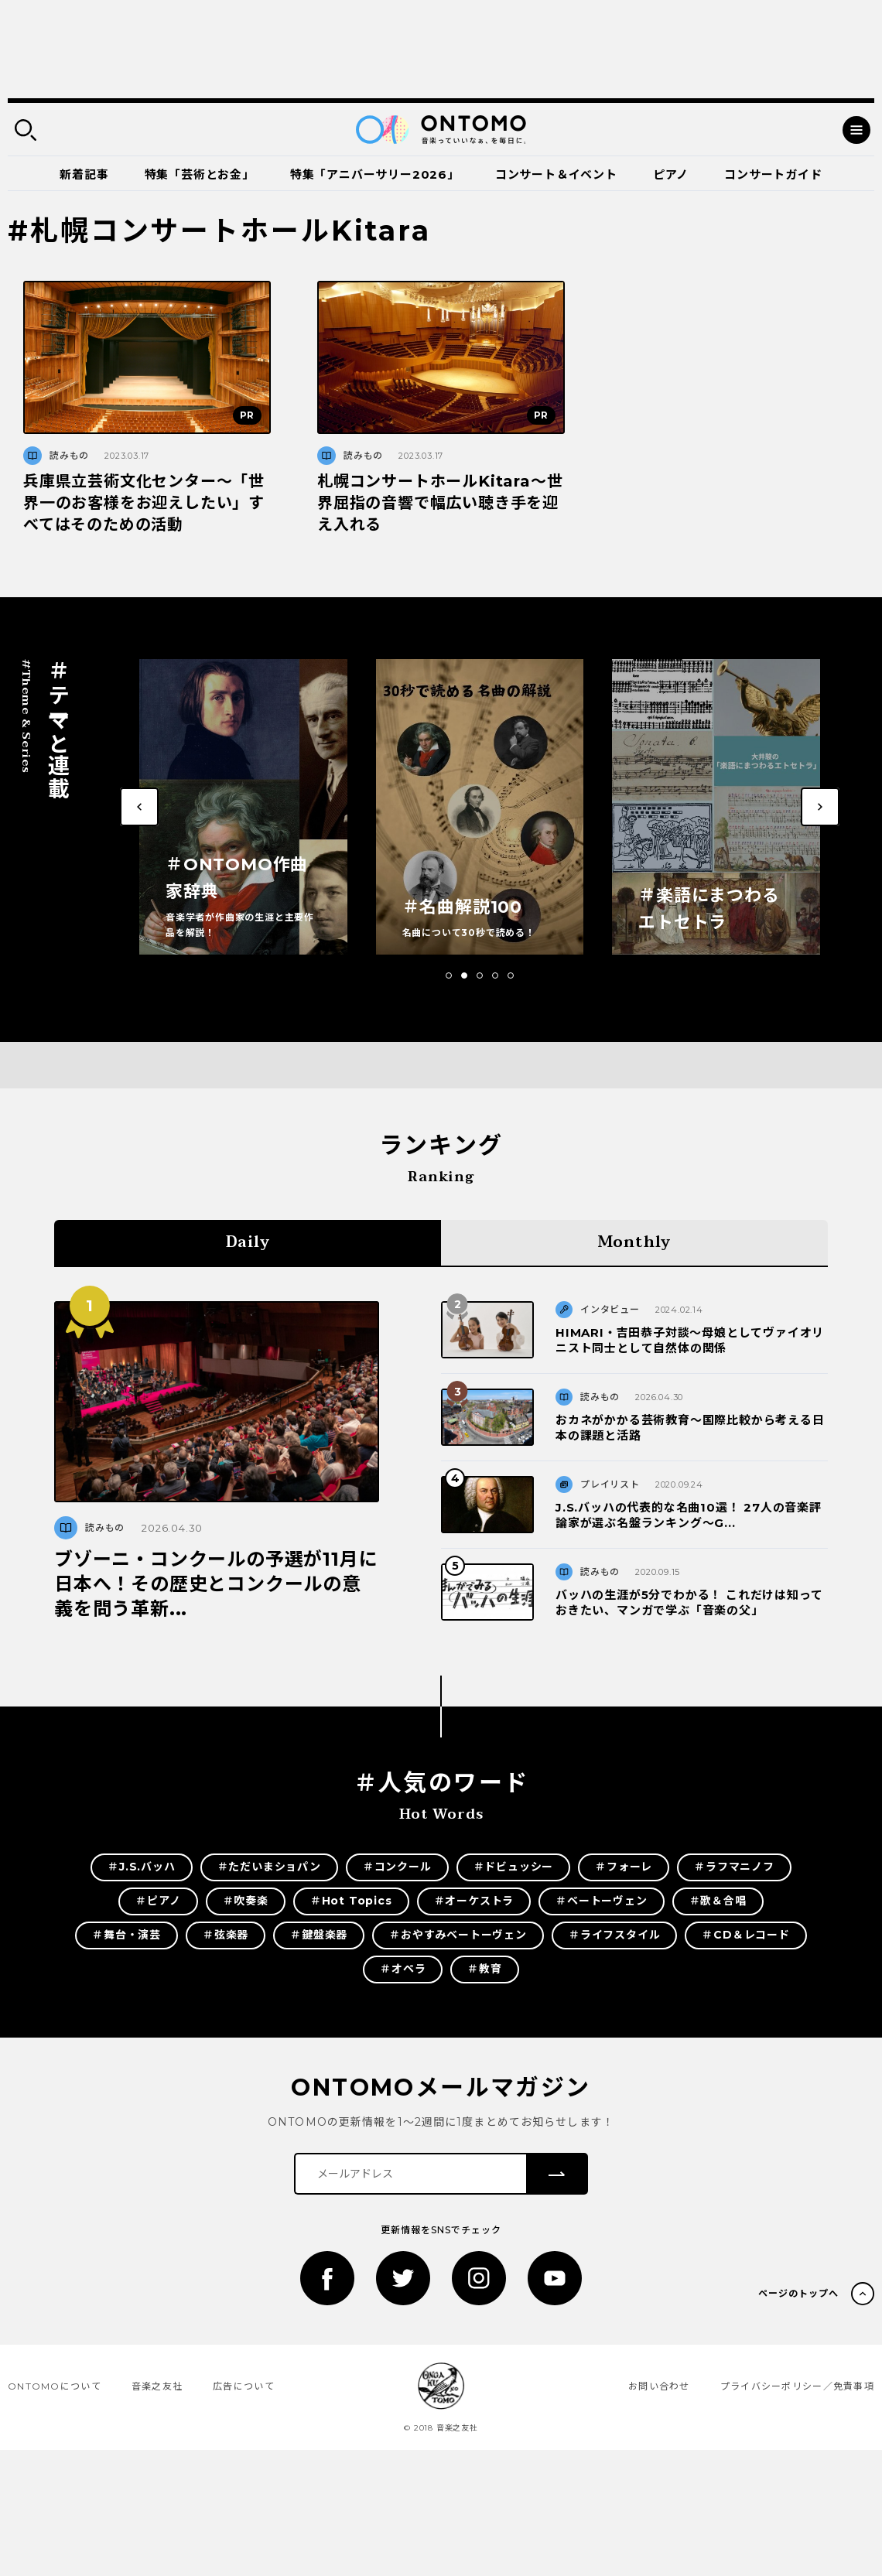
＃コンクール (397, 1867)
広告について (244, 2386)
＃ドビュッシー (513, 1867)
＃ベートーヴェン (601, 1901)
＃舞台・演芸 (126, 1935)
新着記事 (84, 174)
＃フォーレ (623, 1867)
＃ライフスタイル (614, 1935)
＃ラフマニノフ (734, 1867)
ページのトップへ (798, 2293)
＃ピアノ (157, 1901)
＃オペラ (403, 1969)
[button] (449, 975)
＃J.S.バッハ (141, 1867)
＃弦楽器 (225, 1935)
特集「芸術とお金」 (200, 174)
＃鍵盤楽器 (318, 1935)
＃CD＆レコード (745, 1935)
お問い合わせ (659, 2386)
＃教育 (484, 1969)
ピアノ (671, 174)
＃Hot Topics (351, 1901)
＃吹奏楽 (245, 1901)
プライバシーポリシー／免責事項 (797, 2386)
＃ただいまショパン (269, 1867)
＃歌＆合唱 (718, 1901)
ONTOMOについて (54, 2386)
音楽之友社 (157, 2386)
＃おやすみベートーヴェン (458, 1935)
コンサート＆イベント (556, 174)
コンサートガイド (773, 174)
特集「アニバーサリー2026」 (375, 174)
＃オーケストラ (474, 1901)
